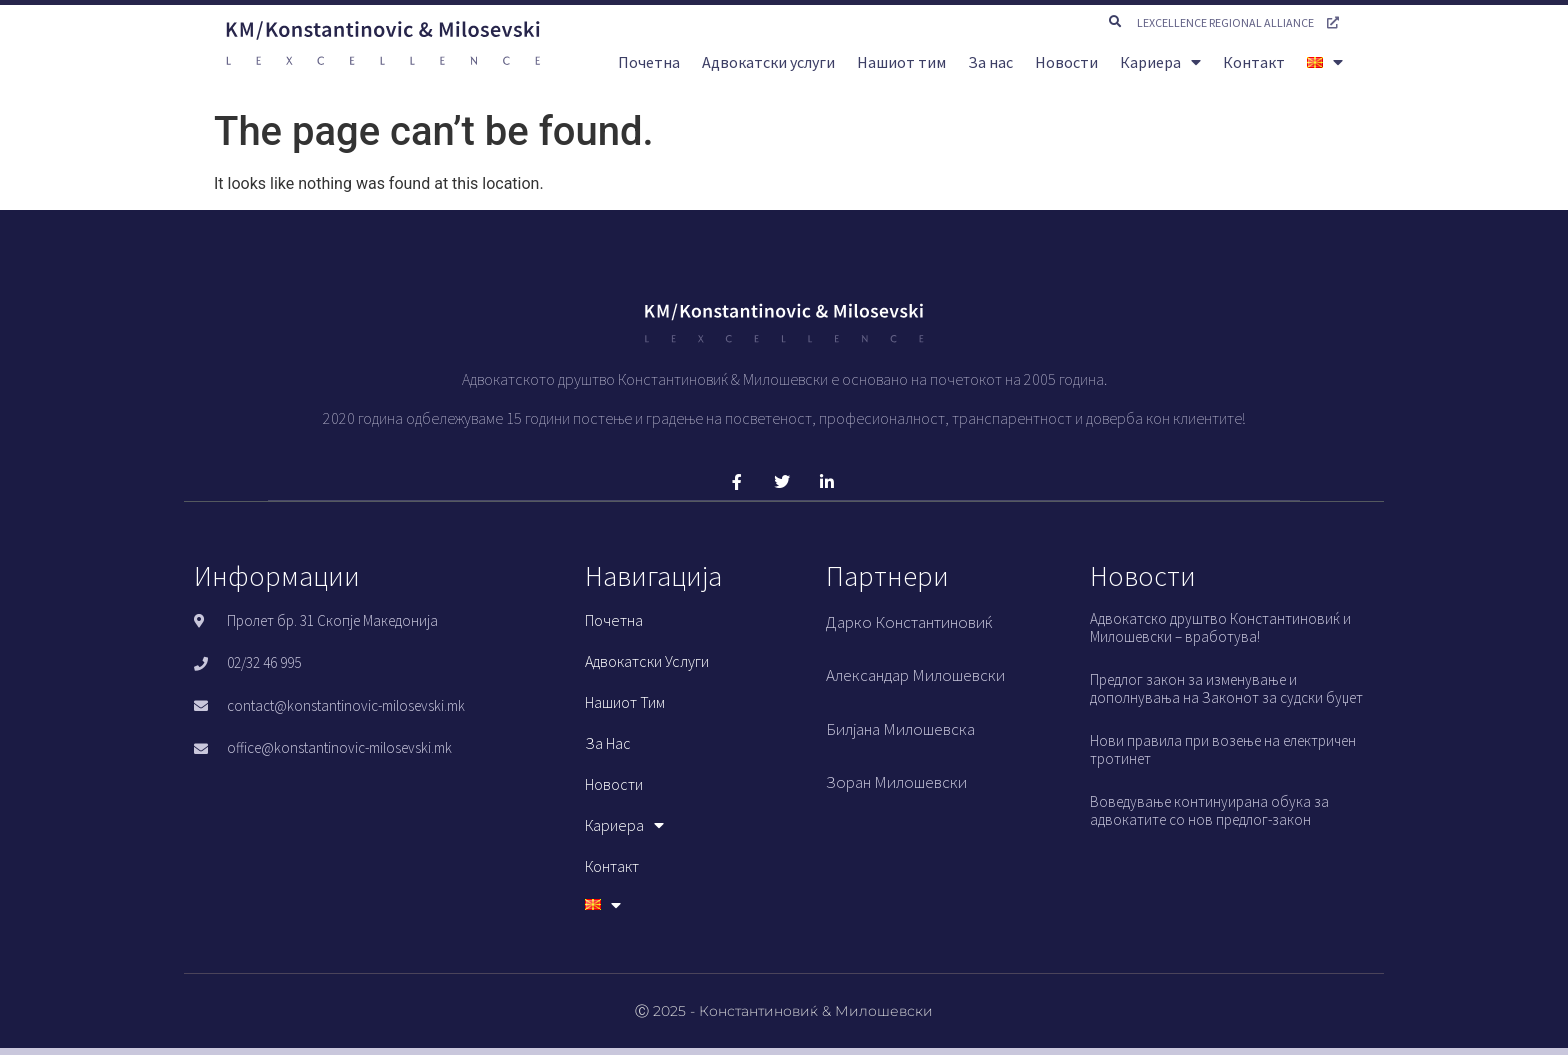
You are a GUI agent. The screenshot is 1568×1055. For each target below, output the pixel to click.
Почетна (649, 62)
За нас (990, 62)
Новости (1066, 62)
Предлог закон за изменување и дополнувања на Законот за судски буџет (1226, 688)
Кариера (1160, 62)
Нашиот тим (901, 62)
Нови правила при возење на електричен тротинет (1223, 749)
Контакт (1254, 62)
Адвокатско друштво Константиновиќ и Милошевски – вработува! (1220, 627)
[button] (1115, 22)
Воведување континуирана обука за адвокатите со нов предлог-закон (1209, 810)
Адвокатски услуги (768, 62)
